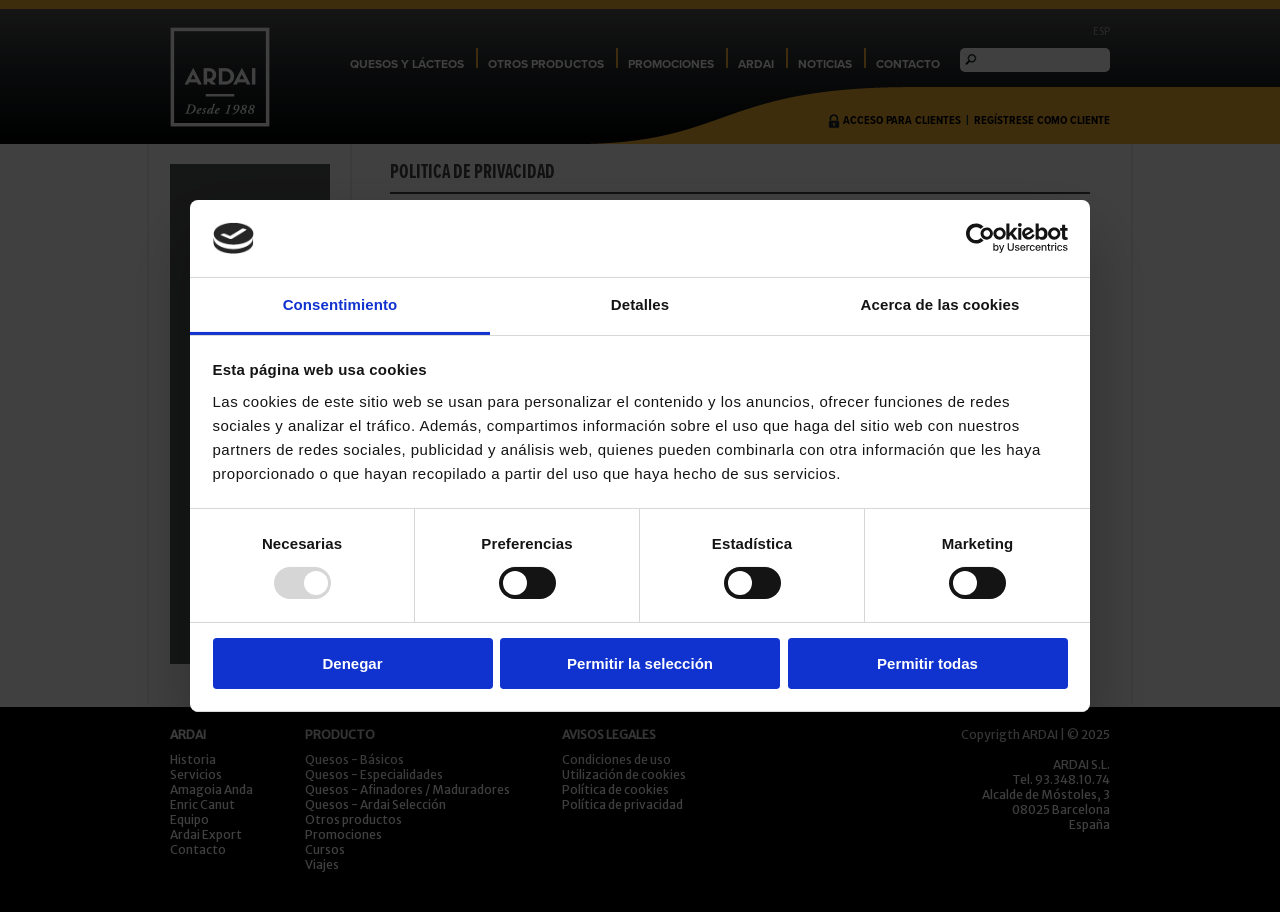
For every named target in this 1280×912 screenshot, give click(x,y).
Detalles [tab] (640, 304)
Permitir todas (927, 663)
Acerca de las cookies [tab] (940, 304)
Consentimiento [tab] (340, 304)
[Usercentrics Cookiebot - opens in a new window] (980, 238)
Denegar (352, 663)
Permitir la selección (640, 663)
